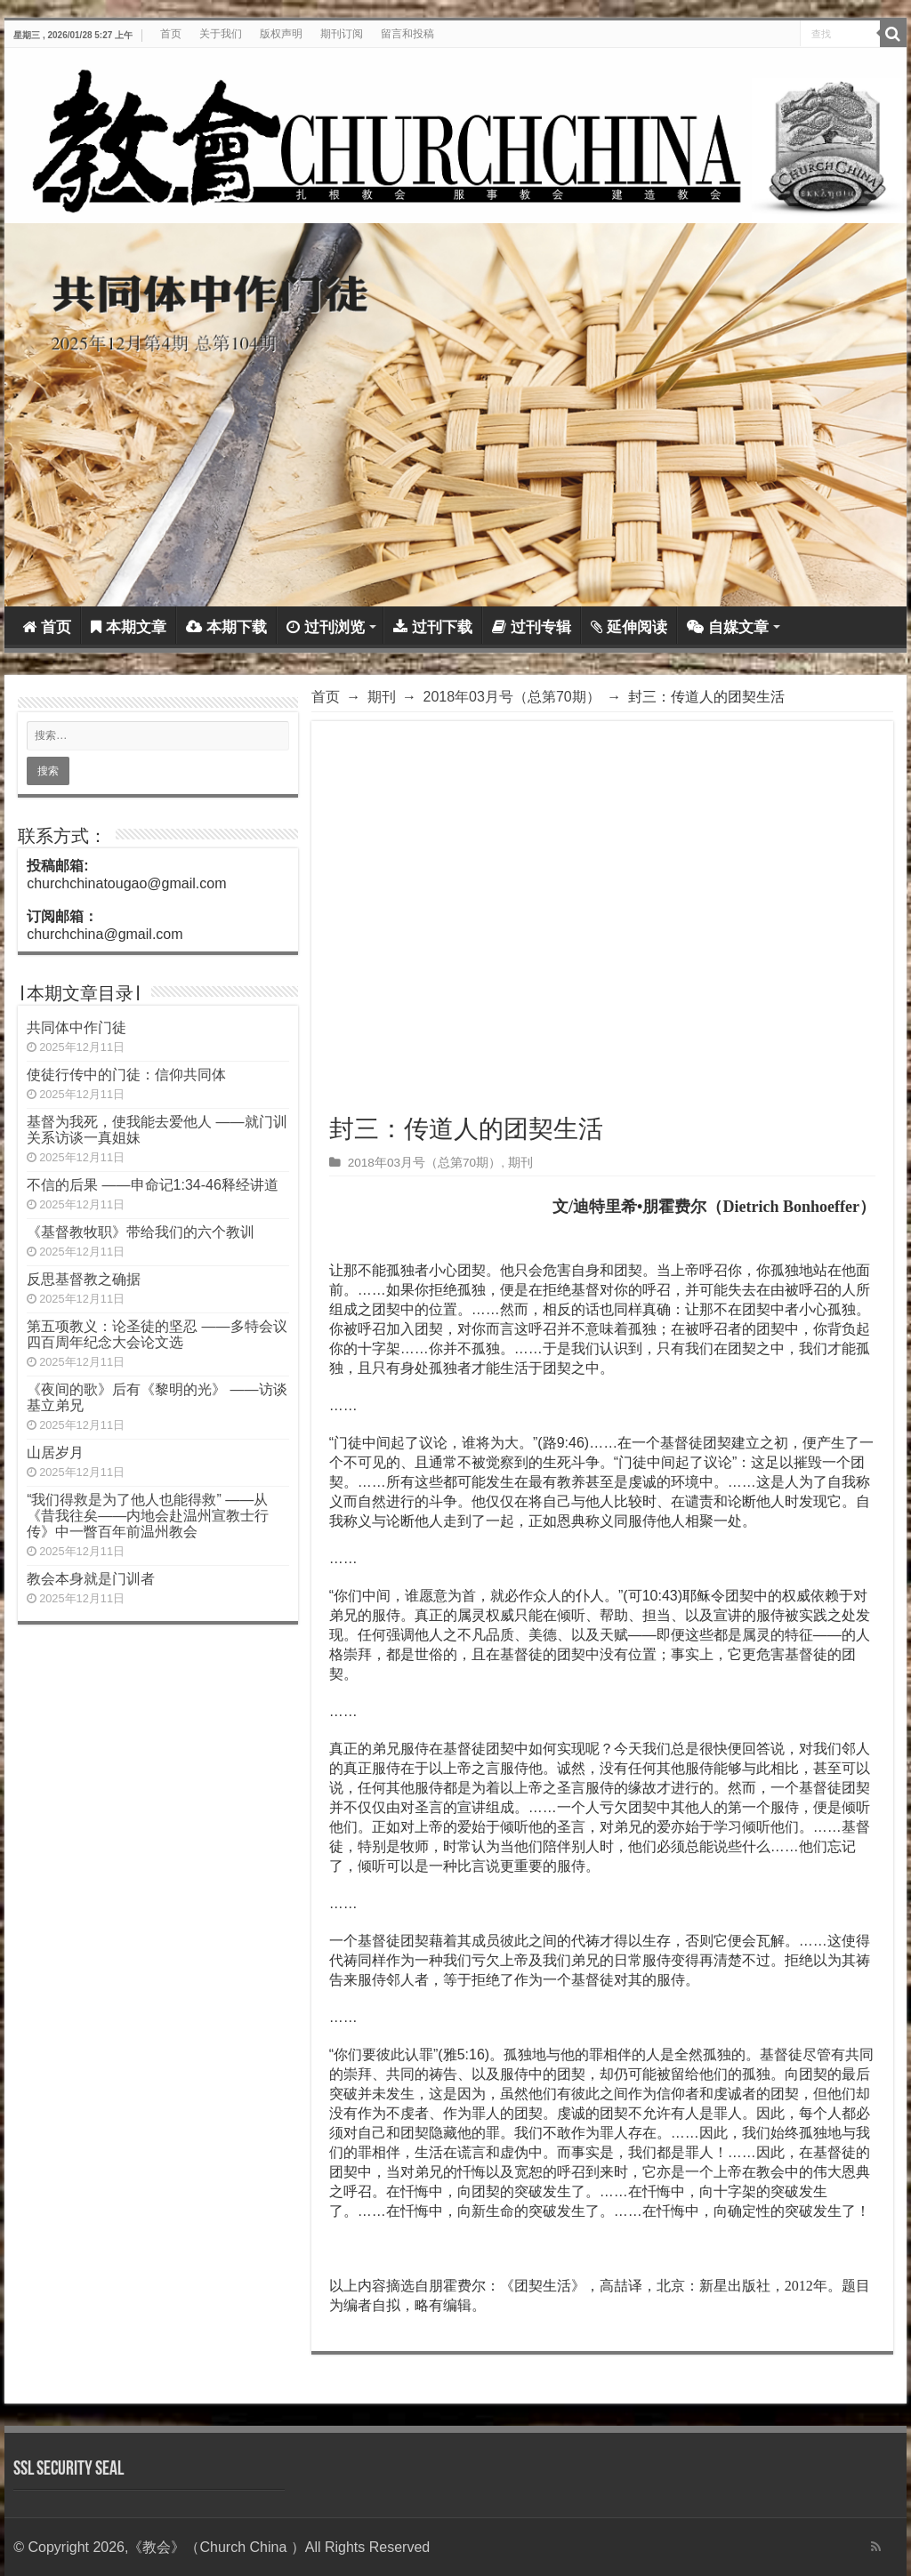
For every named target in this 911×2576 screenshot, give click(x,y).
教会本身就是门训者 (91, 1578)
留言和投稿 (407, 34)
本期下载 (226, 627)
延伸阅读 (629, 627)
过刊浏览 (325, 627)
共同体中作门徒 (76, 1027)
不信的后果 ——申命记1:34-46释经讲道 (152, 1184)
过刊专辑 (531, 627)
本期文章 (128, 627)
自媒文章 (728, 627)
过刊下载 (432, 627)
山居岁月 (55, 1452)
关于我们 (220, 34)
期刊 (381, 696)
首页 (170, 34)
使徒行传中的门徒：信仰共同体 (126, 1074)
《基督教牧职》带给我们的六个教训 (140, 1232)
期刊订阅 (341, 34)
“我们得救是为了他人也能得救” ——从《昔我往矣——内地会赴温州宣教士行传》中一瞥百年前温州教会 (148, 1515)
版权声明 (281, 34)
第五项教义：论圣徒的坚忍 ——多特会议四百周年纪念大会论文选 (156, 1334)
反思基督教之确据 (84, 1279)
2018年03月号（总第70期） (512, 696)
